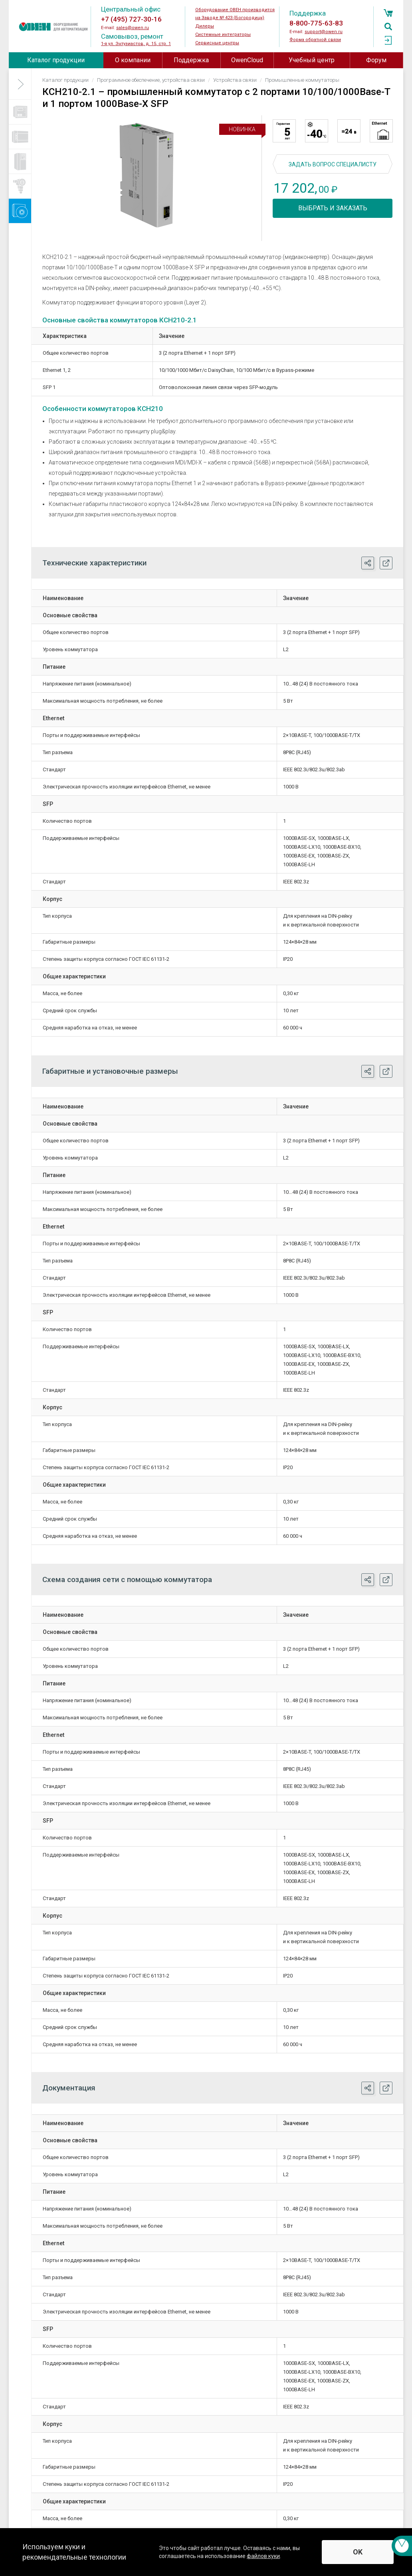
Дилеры (204, 26)
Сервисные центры (217, 42)
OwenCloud (247, 60)
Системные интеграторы (223, 34)
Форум (376, 60)
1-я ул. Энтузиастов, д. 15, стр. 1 (136, 43)
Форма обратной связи (315, 39)
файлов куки (263, 2556)
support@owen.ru (324, 31)
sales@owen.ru (132, 27)
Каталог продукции (56, 60)
